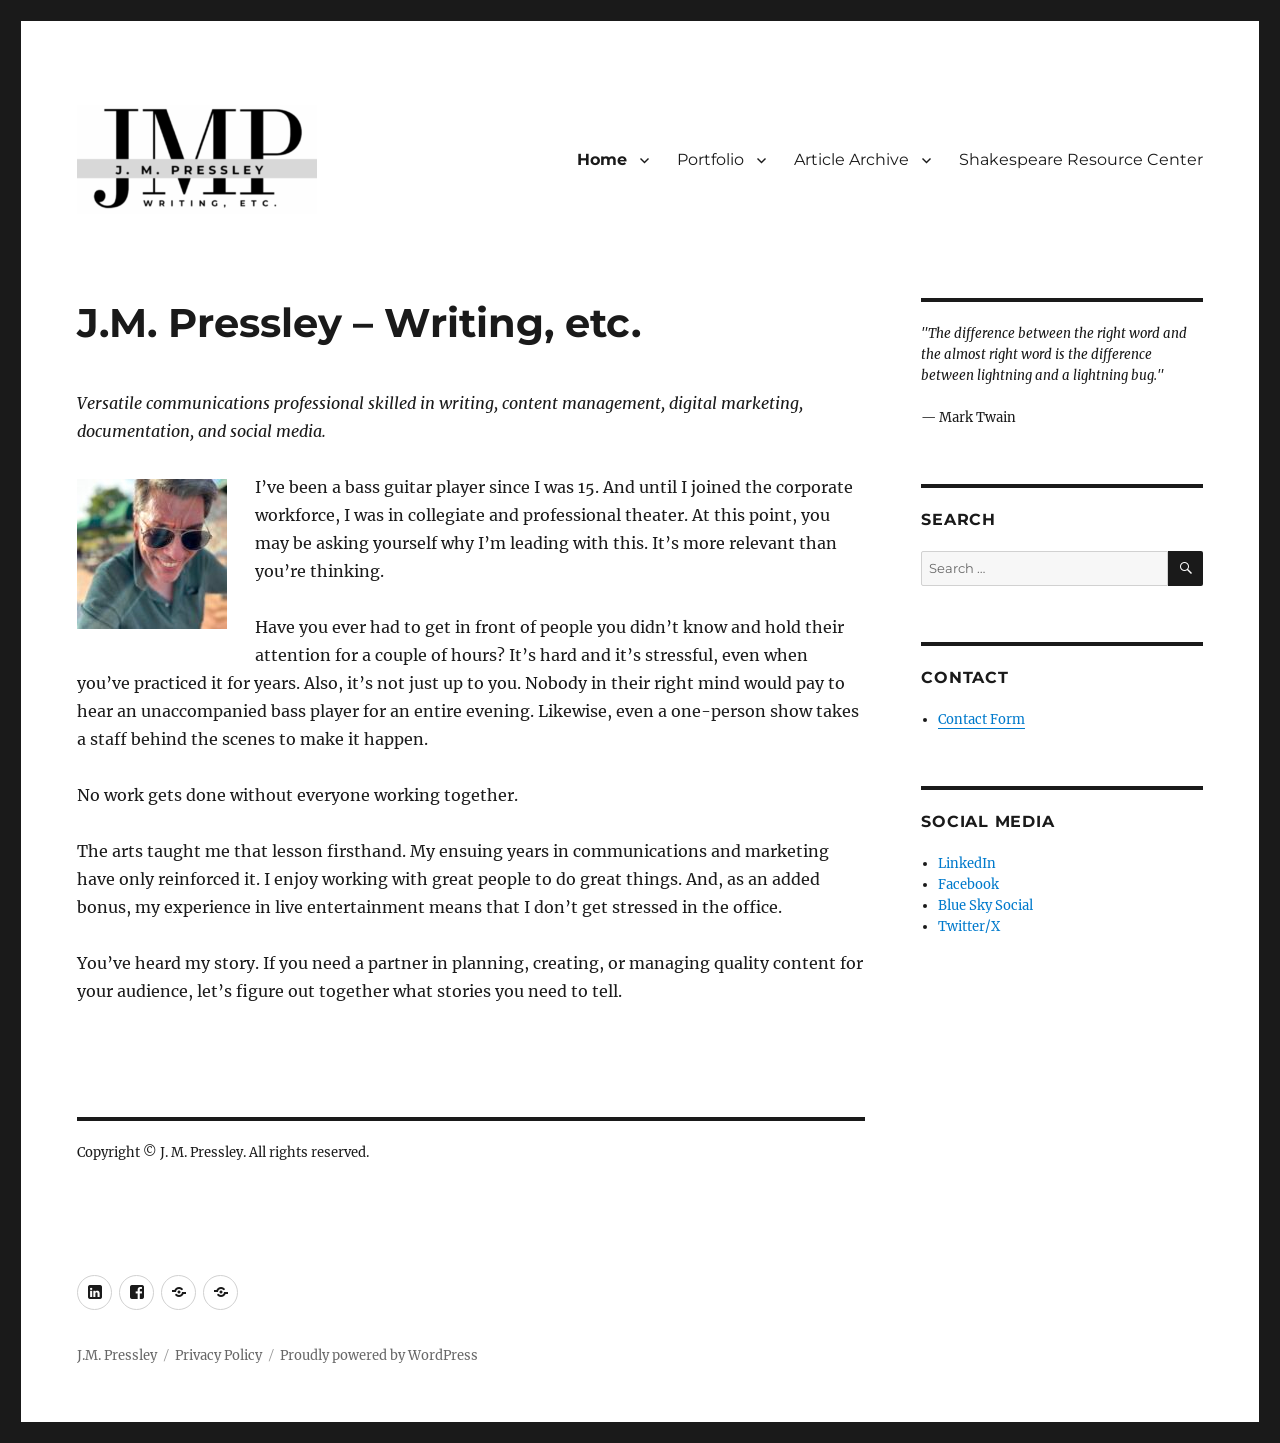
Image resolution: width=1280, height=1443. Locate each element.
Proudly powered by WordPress (379, 1355)
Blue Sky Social (985, 905)
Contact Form (981, 719)
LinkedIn (967, 863)
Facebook (968, 884)
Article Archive (851, 159)
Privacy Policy (218, 1355)
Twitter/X (969, 926)
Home (602, 159)
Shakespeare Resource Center (1081, 159)
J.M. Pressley (117, 1355)
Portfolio (710, 159)
